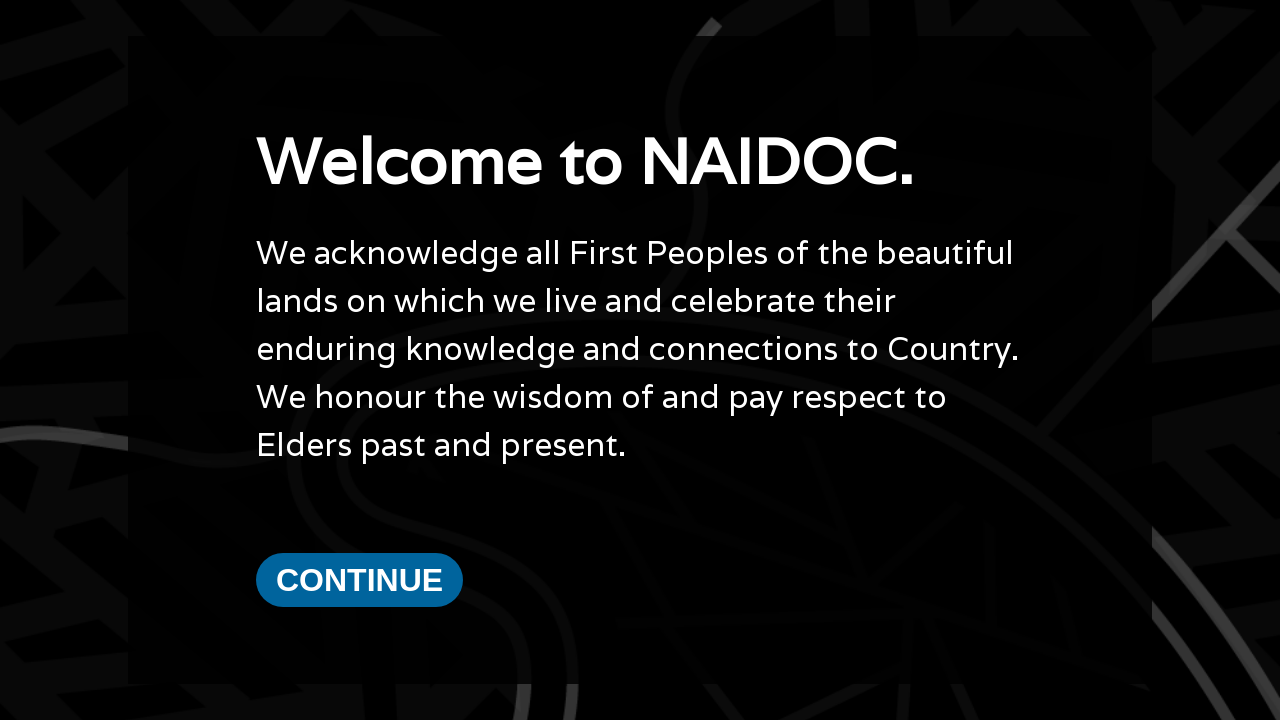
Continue (359, 580)
